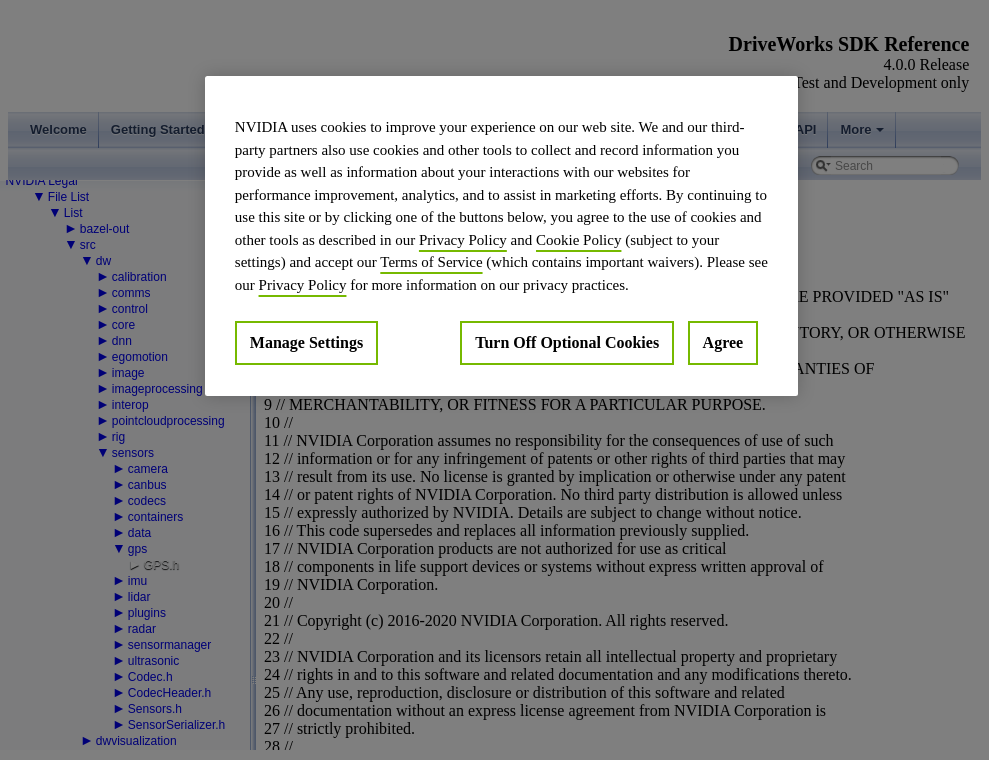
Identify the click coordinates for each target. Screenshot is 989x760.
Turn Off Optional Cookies (567, 342)
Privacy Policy (463, 240)
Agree (723, 342)
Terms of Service (431, 262)
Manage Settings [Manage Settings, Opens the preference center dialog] (306, 342)
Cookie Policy (578, 240)
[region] (501, 236)
